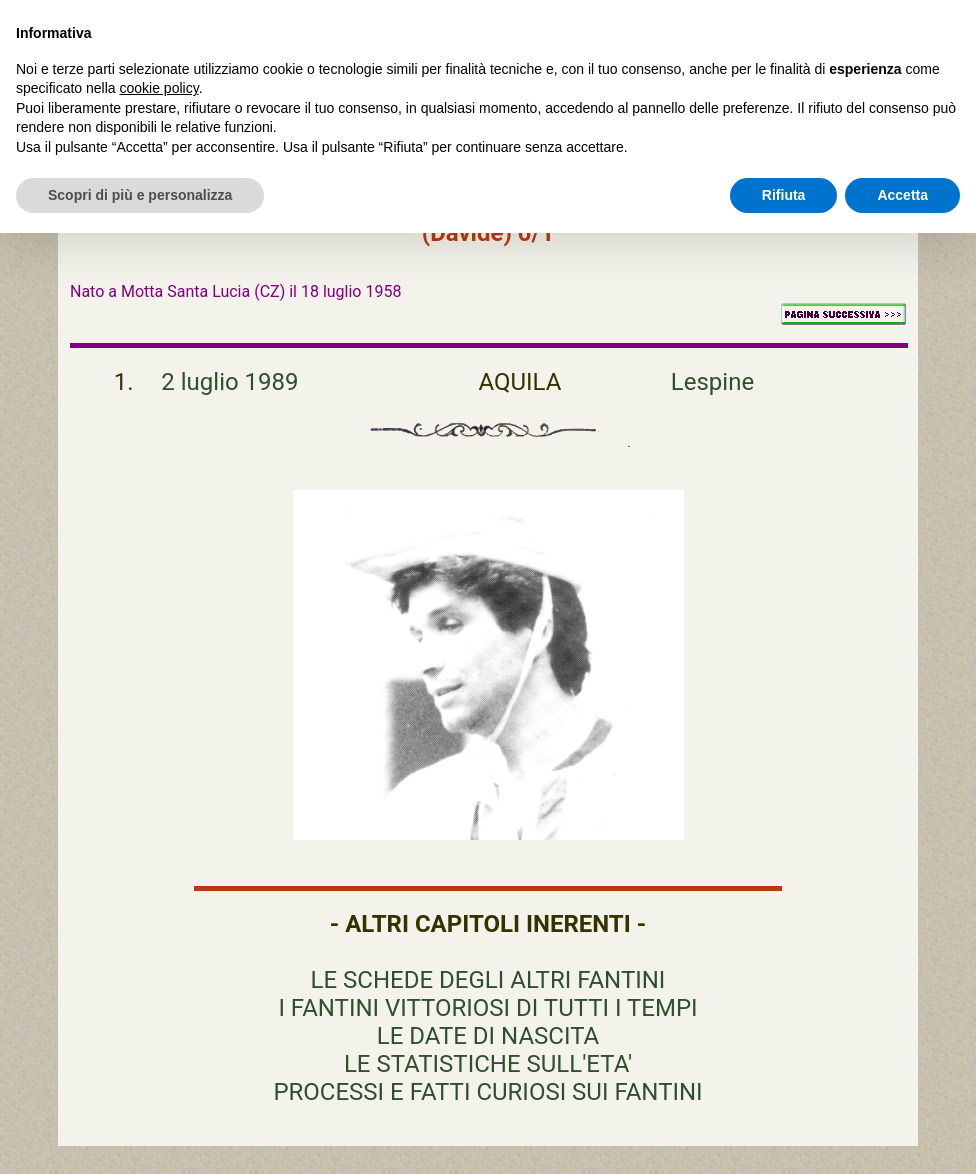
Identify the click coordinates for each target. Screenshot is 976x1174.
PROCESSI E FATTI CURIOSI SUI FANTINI (487, 1092)
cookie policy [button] (159, 88)
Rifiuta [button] (784, 195)
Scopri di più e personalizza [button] (140, 195)
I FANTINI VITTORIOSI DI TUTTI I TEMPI (487, 1008)
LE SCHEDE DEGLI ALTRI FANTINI (488, 980)
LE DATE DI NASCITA (488, 1036)
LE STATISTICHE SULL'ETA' (488, 1064)
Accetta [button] (902, 195)
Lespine (712, 382)
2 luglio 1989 (229, 382)
